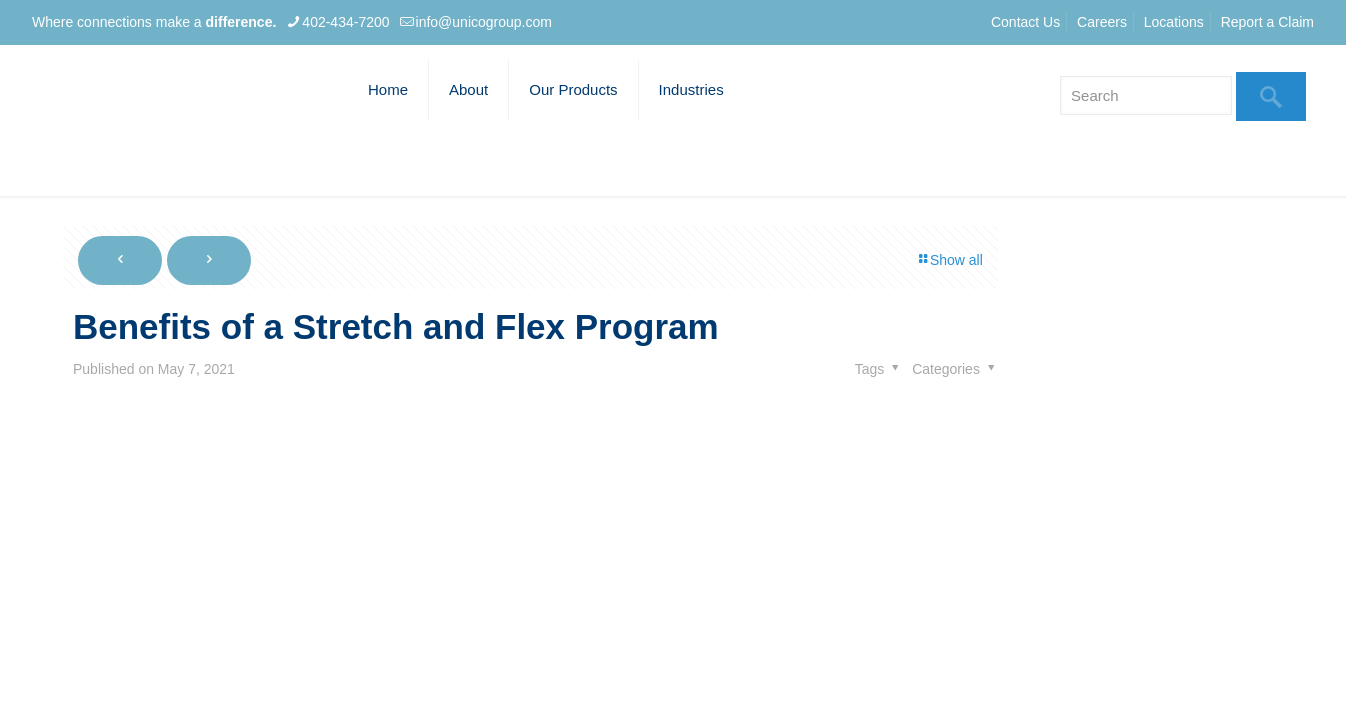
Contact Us (1025, 22)
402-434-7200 (345, 22)
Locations (1174, 22)
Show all (949, 260)
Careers (1102, 22)
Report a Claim (1267, 22)
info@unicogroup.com (484, 22)
